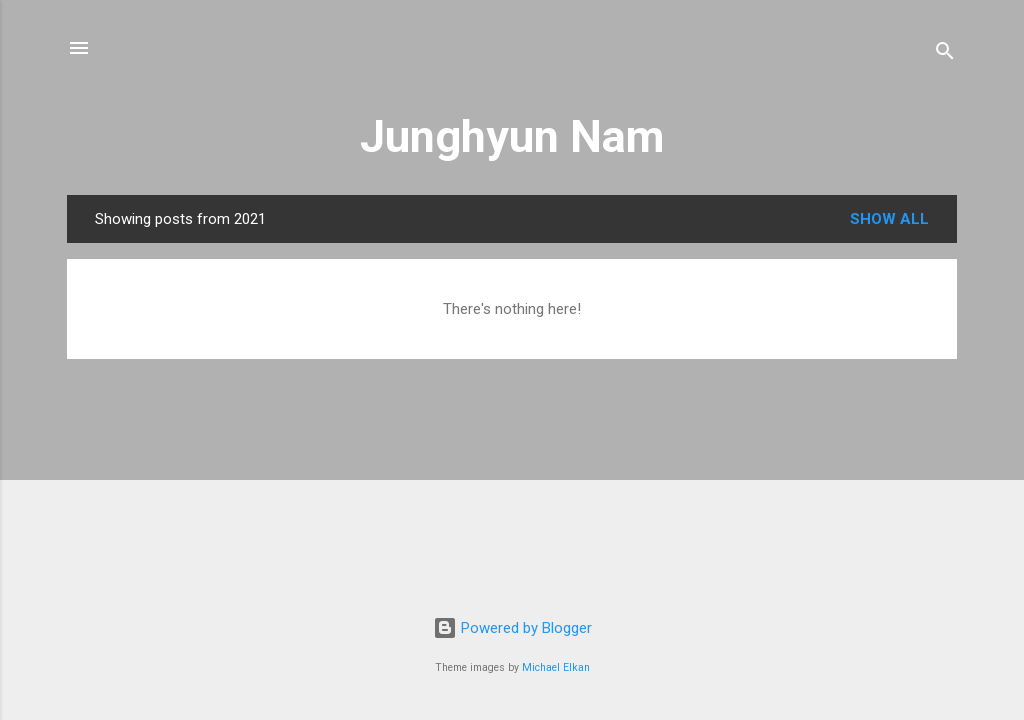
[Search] (945, 54)
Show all (889, 219)
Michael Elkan (556, 667)
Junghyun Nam (512, 136)
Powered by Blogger (512, 628)
